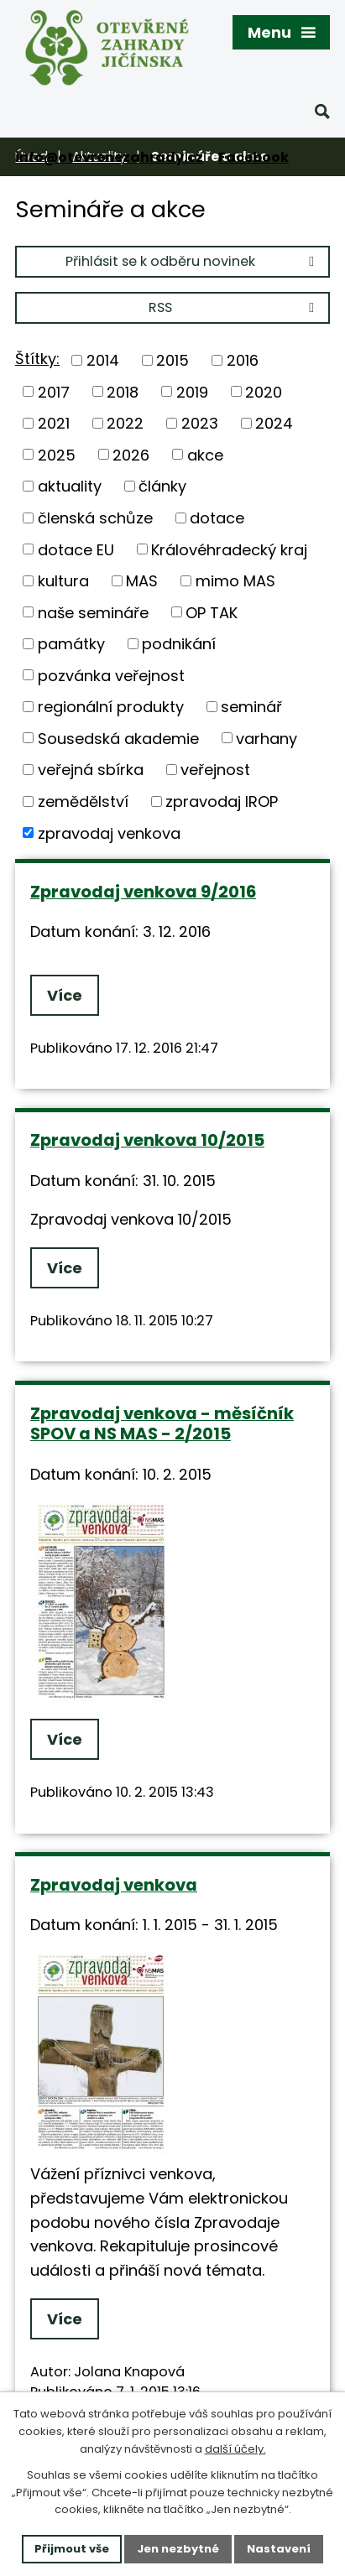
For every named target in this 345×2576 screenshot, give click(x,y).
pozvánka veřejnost (111, 674)
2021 (54, 423)
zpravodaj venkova (109, 832)
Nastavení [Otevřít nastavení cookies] (279, 2549)
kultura (63, 580)
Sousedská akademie (118, 737)
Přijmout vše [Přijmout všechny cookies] (71, 2549)
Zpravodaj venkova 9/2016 (143, 891)
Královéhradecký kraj (229, 549)
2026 (130, 454)
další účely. (235, 2449)
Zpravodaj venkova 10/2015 (147, 1140)
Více (64, 995)
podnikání (179, 643)
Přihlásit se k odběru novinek (192, 261)
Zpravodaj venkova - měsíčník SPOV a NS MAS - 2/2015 (162, 1424)
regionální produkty (111, 706)
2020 (263, 391)
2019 (192, 391)
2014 (102, 360)
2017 (54, 391)
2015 (172, 360)
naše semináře (93, 611)
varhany (266, 737)
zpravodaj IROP (221, 801)
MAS (142, 580)
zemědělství (83, 801)
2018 (123, 391)
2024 (274, 423)
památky (71, 643)
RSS (234, 307)
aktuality (70, 486)
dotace (217, 517)
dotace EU (76, 549)
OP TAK (212, 611)
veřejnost (215, 769)
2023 (199, 423)
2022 (125, 423)
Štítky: (37, 358)
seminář (251, 706)
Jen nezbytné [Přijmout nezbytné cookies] (178, 2549)
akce (205, 454)
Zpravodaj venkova (113, 1885)
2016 (243, 360)
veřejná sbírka (91, 769)
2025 (57, 454)
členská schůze (95, 517)
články (162, 486)
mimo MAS (235, 580)
